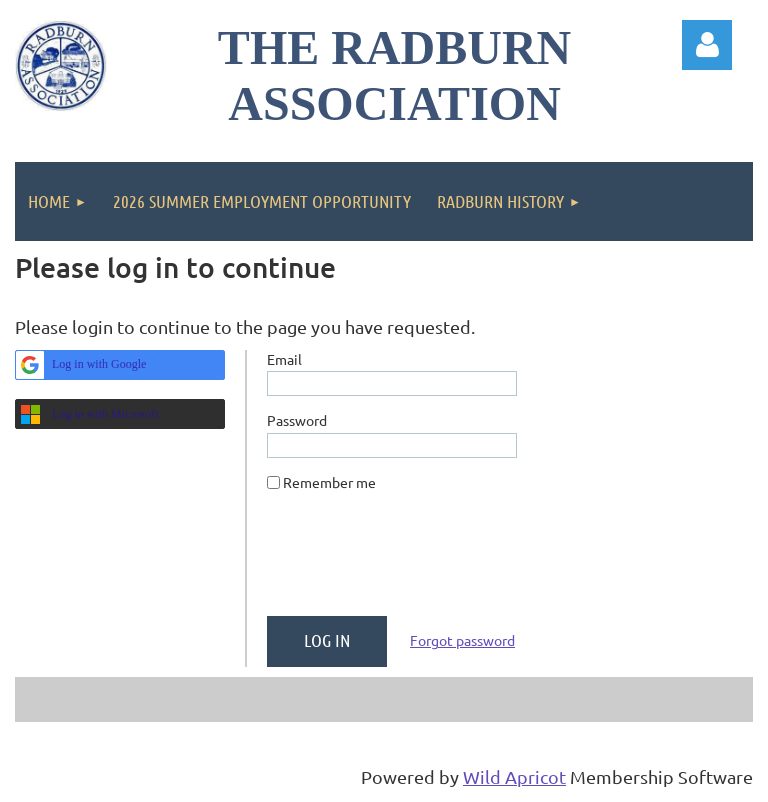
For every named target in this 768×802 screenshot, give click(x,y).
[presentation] (419, 562)
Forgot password (462, 640)
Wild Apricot (514, 776)
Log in (707, 45)
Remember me (329, 482)
